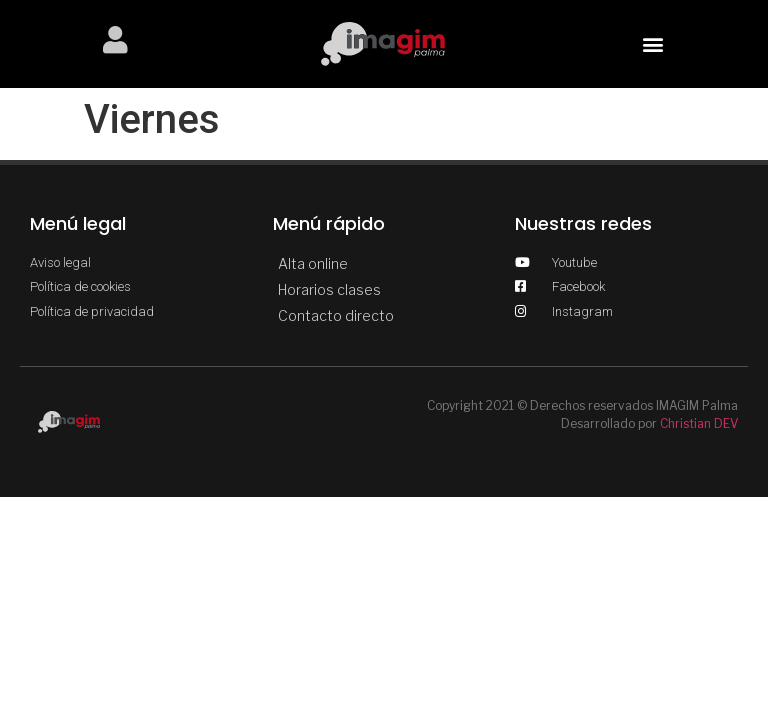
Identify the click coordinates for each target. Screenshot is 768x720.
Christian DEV (699, 423)
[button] (652, 43)
